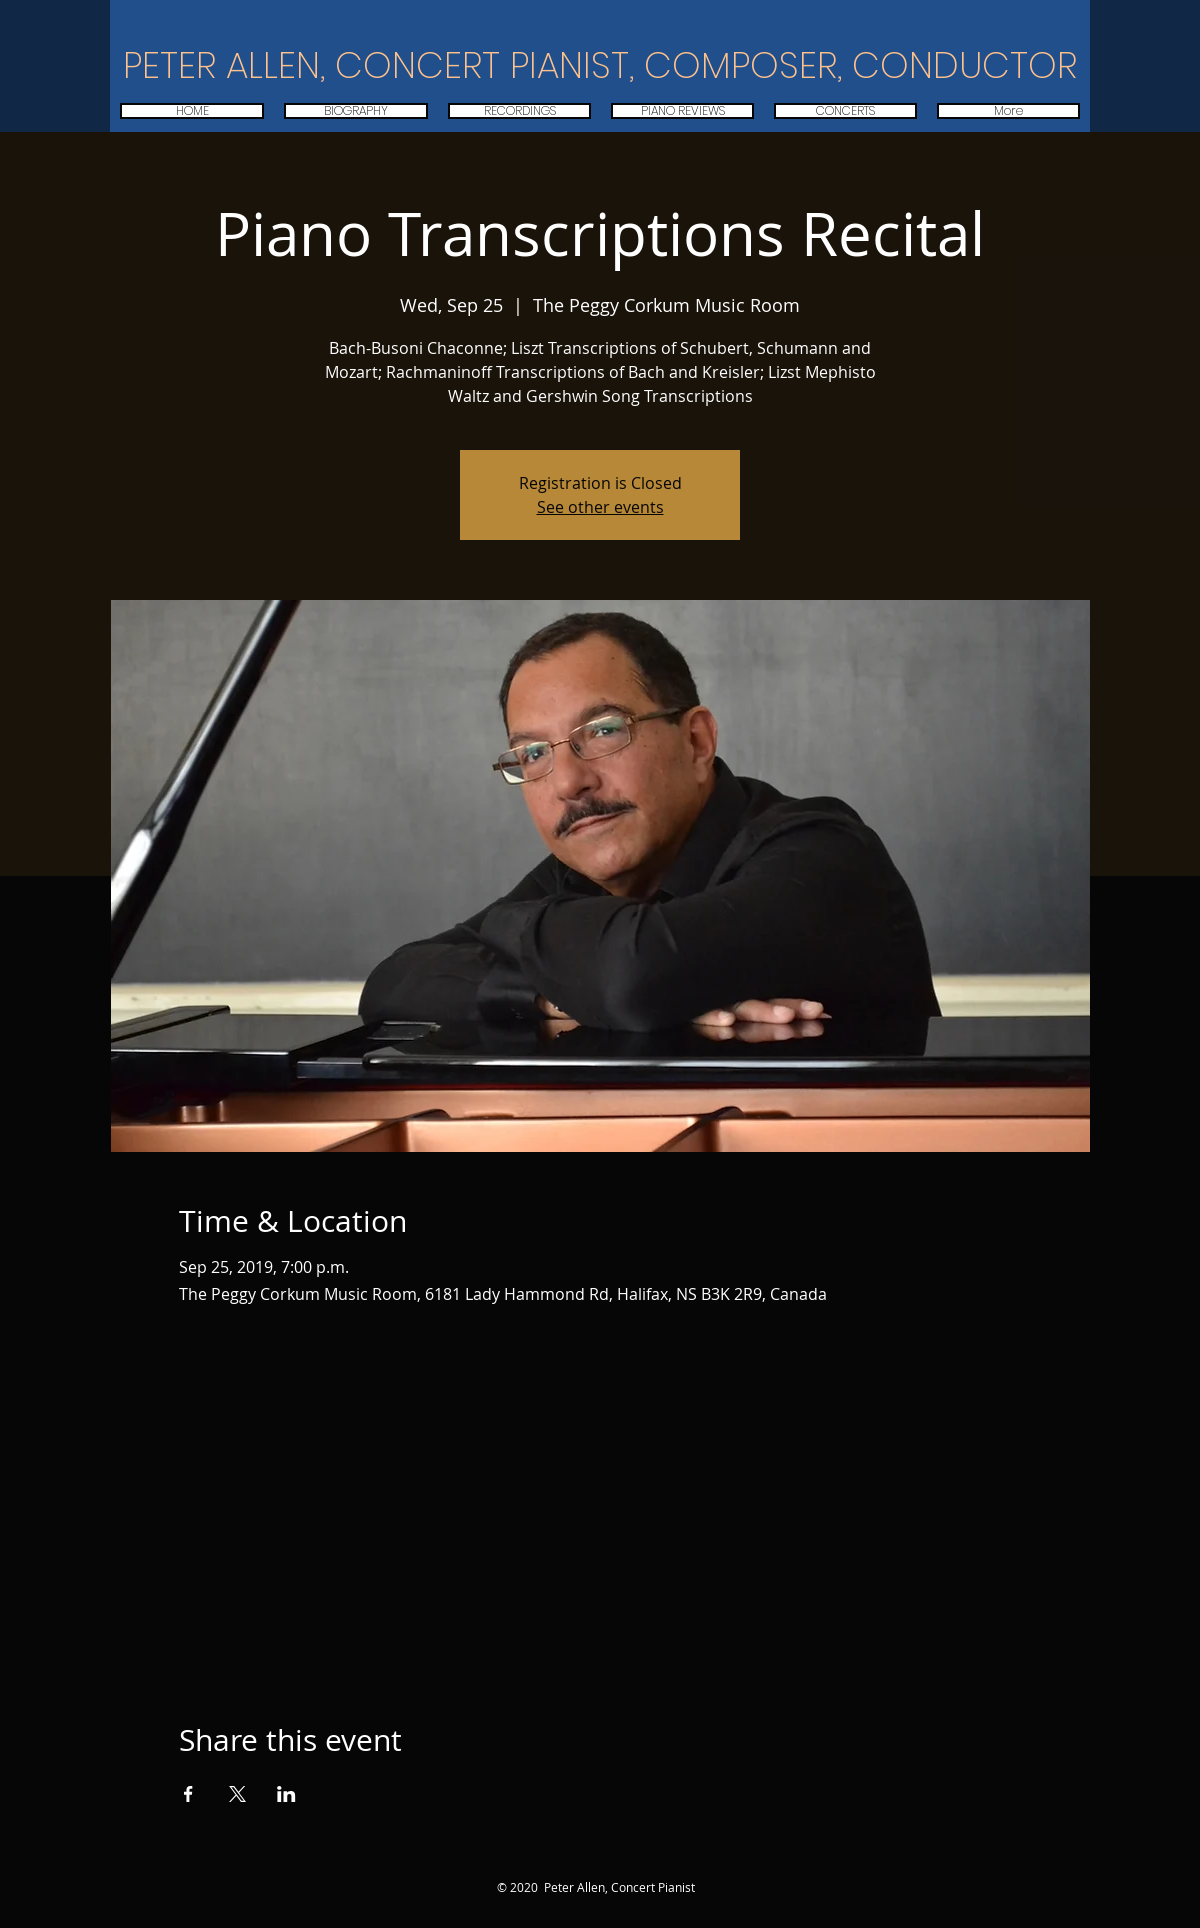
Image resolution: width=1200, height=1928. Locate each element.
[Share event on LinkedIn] (286, 1794)
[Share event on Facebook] (188, 1794)
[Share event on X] (237, 1794)
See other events (600, 507)
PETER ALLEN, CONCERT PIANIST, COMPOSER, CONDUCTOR (600, 65)
